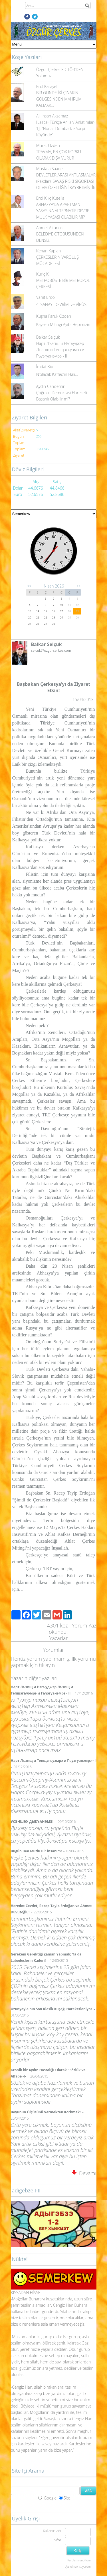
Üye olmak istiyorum (77, 2567)
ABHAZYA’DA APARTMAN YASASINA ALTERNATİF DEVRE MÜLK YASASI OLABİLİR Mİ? (62, 211)
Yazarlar (58, 1638)
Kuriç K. (43, 274)
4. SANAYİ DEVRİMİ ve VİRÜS (61, 304)
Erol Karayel (46, 86)
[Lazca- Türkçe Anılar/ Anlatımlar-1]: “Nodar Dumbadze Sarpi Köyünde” (65, 128)
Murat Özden (48, 145)
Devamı (84, 2173)
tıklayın (47, 1665)
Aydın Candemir (50, 386)
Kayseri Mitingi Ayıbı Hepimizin (63, 324)
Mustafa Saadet (50, 168)
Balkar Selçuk (48, 337)
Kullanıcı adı (52, 2530)
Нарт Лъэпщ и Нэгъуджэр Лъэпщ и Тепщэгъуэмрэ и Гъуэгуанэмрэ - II (60, 350)
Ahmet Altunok (49, 227)
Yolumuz (44, 75)
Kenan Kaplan (48, 251)
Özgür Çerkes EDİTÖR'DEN (60, 69)
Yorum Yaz (84, 1625)
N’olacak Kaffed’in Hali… (57, 374)
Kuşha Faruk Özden (53, 316)
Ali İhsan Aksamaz (52, 116)
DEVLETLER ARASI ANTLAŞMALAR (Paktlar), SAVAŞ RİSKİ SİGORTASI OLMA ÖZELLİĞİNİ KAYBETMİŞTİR (66, 181)
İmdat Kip (44, 366)
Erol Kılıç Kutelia (50, 198)
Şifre (57, 2540)
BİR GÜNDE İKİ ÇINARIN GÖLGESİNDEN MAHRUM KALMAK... (59, 99)
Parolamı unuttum (78, 2560)
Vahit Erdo (45, 297)
